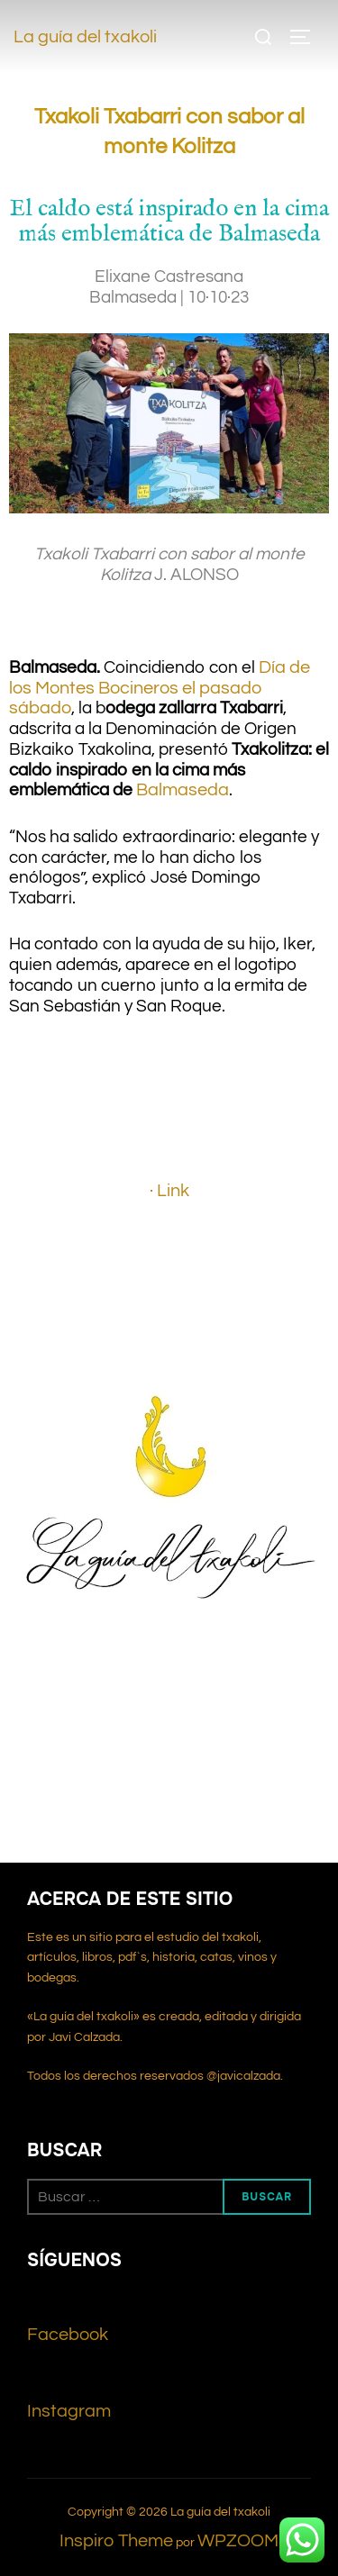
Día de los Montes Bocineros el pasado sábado (159, 688)
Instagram (69, 2411)
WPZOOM (238, 2541)
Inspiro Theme (116, 2541)
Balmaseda (182, 790)
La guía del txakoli (85, 37)
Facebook (67, 2335)
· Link (169, 1191)
